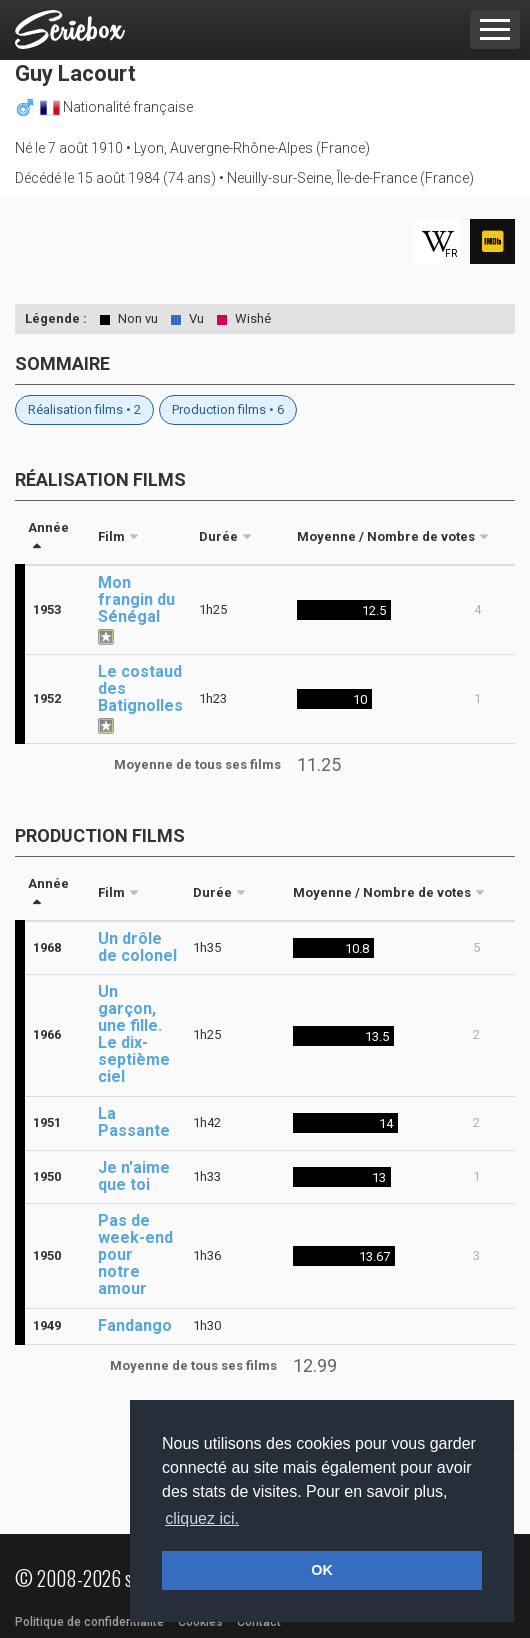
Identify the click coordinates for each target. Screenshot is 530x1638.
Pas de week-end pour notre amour (135, 1254)
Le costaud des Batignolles (140, 688)
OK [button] (322, 1570)
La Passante (134, 1122)
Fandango (135, 1325)
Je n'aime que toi (134, 1176)
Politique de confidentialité (89, 1622)
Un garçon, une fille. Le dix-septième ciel (134, 1034)
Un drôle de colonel (137, 947)
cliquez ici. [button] (202, 1518)
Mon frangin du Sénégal (136, 599)
